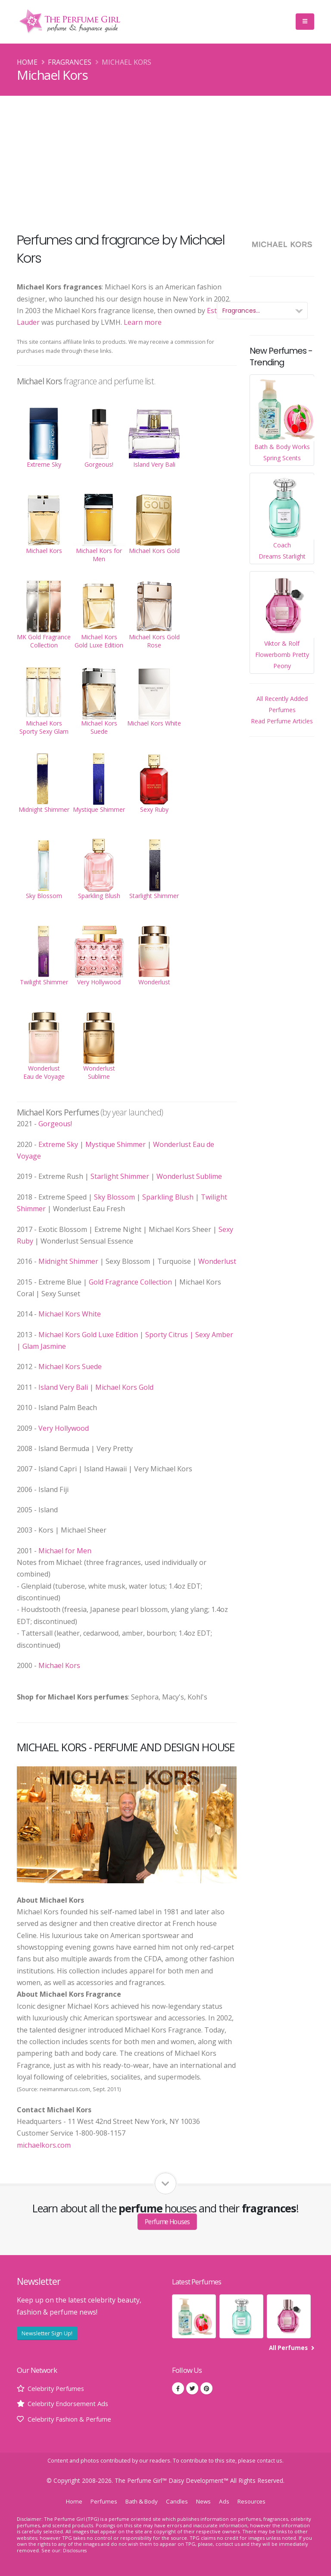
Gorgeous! (55, 1123)
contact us (269, 2460)
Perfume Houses (167, 2221)
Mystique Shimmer (115, 1144)
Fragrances (69, 62)
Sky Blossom (114, 1197)
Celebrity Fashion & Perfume (74, 2419)
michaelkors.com (44, 2145)
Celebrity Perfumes (59, 2388)
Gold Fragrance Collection (130, 1282)
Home (27, 62)
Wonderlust (217, 1261)
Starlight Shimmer (120, 1176)
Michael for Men (64, 1550)
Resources (256, 2501)
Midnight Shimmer (68, 1261)
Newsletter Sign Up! (47, 2333)
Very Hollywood (63, 1428)
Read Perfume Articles (282, 721)
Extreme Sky (58, 1144)
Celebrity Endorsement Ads (71, 2403)
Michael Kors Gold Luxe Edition (88, 1334)
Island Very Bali (63, 1387)
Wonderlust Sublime (189, 1176)
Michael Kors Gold (124, 1387)
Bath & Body (140, 2501)
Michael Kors (59, 1665)
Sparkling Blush (168, 1197)
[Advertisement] (165, 160)
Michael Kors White (69, 1314)
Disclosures (76, 2550)
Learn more (143, 322)
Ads (227, 2501)
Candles (178, 2501)
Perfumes (100, 2501)
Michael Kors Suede (70, 1366)
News (206, 2501)
